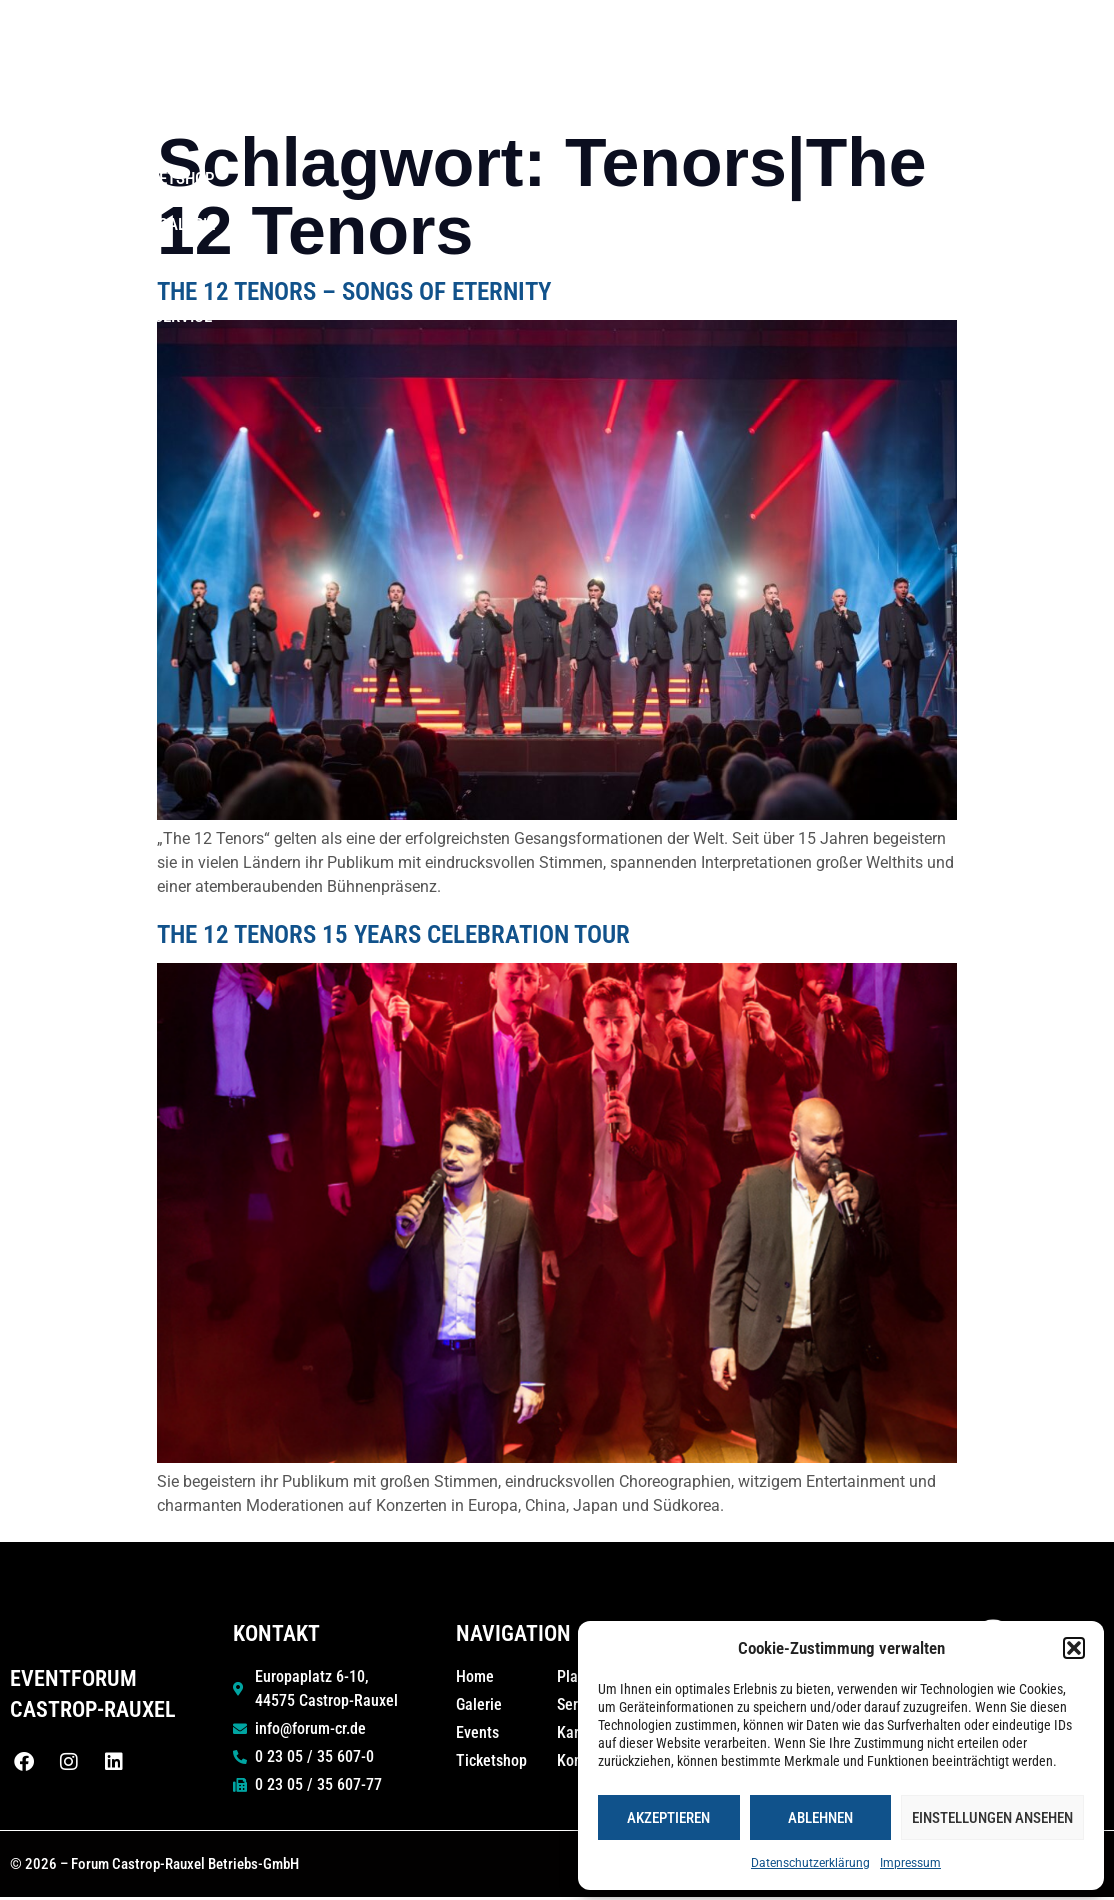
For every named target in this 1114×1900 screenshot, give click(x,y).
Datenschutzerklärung (810, 1863)
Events (536, 40)
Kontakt (946, 85)
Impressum (910, 1863)
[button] (1074, 1648)
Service (1063, 85)
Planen (832, 39)
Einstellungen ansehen (992, 1818)
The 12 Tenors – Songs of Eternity (354, 291)
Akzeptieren (668, 1818)
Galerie (1057, 40)
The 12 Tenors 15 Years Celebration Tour (393, 934)
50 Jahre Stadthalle (678, 40)
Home (453, 40)
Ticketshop (950, 40)
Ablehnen (820, 1818)
